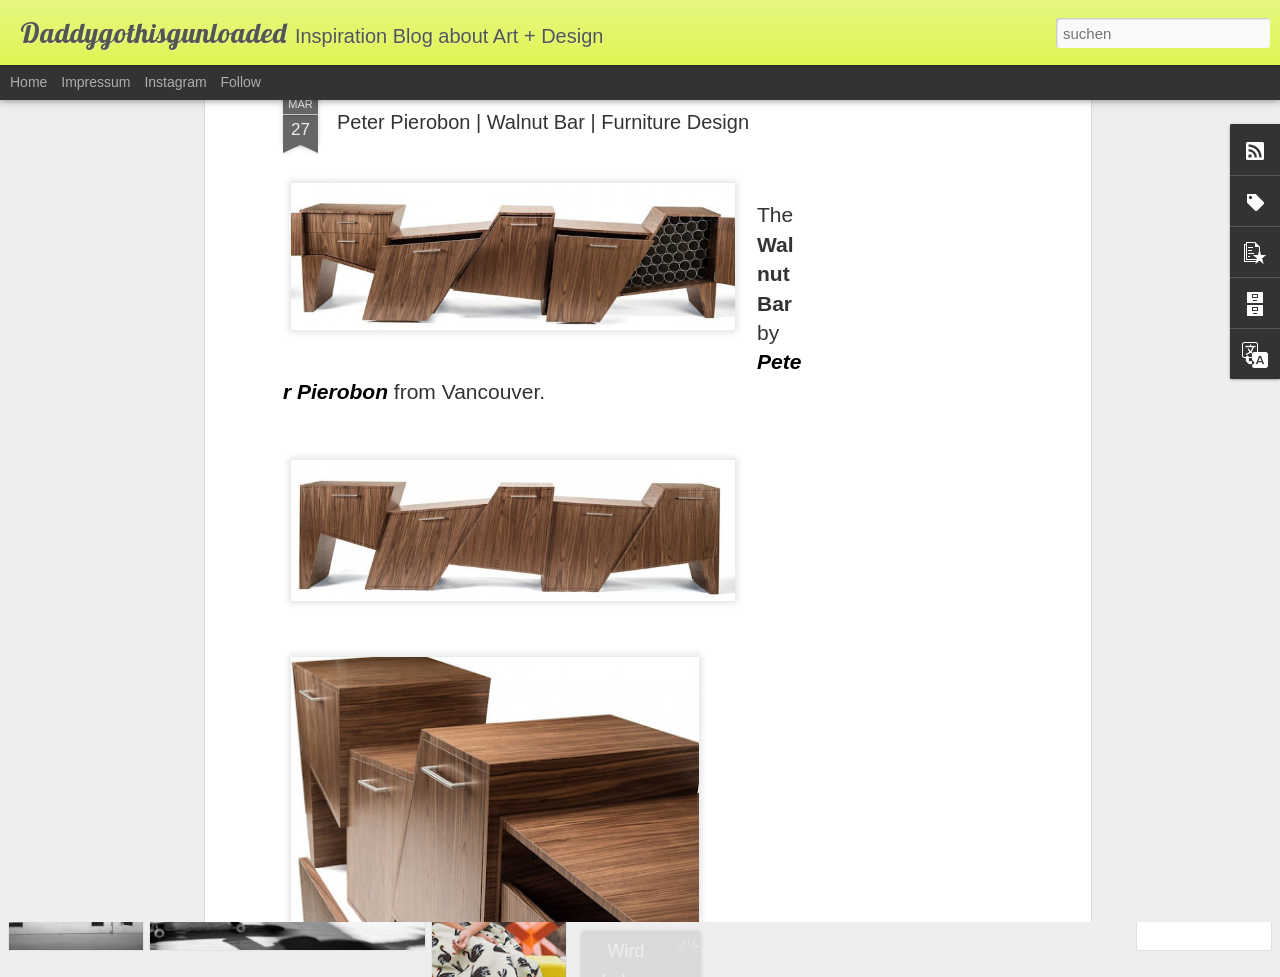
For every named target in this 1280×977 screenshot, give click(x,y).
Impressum (95, 82)
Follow (241, 82)
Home (28, 82)
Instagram (175, 82)
